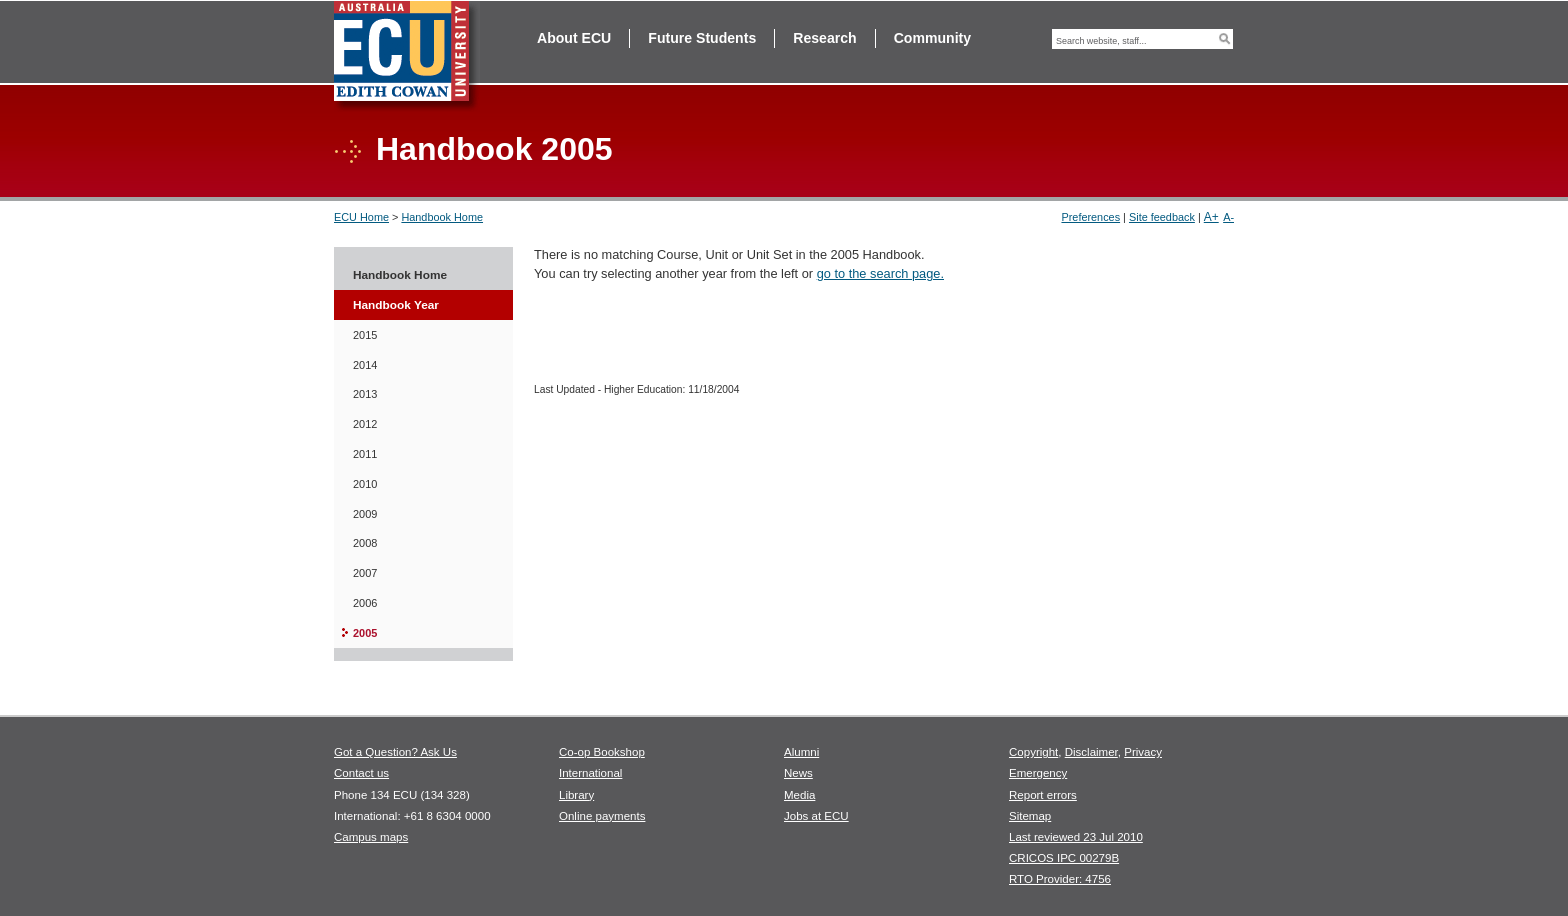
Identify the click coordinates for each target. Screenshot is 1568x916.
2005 (365, 633)
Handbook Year (396, 305)
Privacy (1143, 752)
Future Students (702, 38)
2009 (365, 514)
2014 (365, 365)
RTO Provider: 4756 (1060, 879)
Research (824, 38)
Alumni (801, 752)
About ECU (574, 38)
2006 (365, 603)
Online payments (602, 816)
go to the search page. (880, 273)
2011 (365, 454)
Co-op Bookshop (602, 752)
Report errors (1043, 795)
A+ (1211, 217)
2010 (365, 484)
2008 (365, 543)
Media (799, 795)
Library (576, 795)
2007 (365, 573)
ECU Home (361, 217)
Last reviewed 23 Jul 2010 (1076, 837)
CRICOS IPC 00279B (1064, 858)
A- (1228, 217)
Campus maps (371, 837)
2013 (365, 394)
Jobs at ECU (816, 816)
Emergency (1038, 773)
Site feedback (1162, 217)
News (798, 773)
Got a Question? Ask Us (395, 752)
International (590, 773)
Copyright (1033, 752)
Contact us (361, 773)
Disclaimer (1091, 752)
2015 (365, 335)
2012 (365, 424)
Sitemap (1030, 816)
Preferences (1090, 217)
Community (932, 38)
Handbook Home (442, 217)
